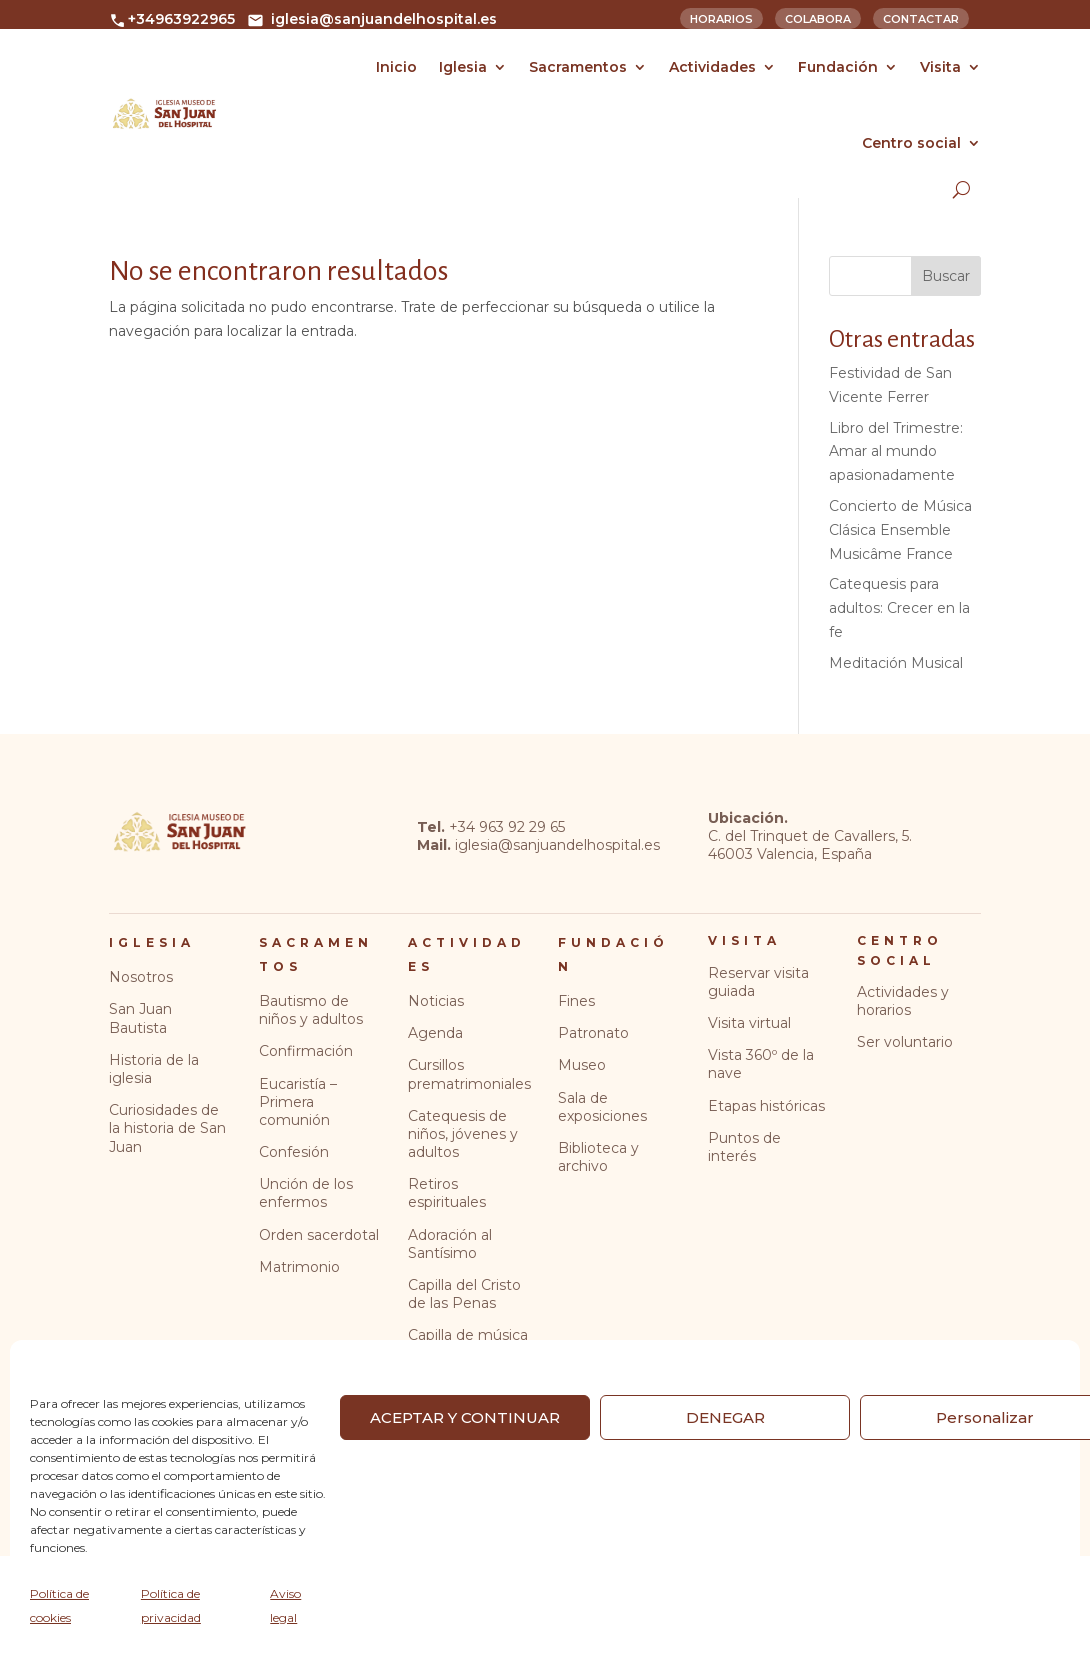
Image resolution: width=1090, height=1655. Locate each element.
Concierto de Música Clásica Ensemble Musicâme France (900, 530)
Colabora (818, 17)
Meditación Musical (896, 663)
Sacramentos (578, 67)
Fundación (838, 67)
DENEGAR (725, 1417)
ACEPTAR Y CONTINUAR (465, 1417)
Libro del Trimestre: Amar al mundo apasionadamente (896, 452)
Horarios (721, 17)
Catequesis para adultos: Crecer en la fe (899, 608)
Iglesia (463, 67)
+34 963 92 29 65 (507, 827)
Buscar (946, 276)
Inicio (396, 67)
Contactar (921, 17)
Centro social (911, 143)
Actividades (712, 67)
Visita (940, 67)
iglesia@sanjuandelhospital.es (372, 19)
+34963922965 (172, 19)
